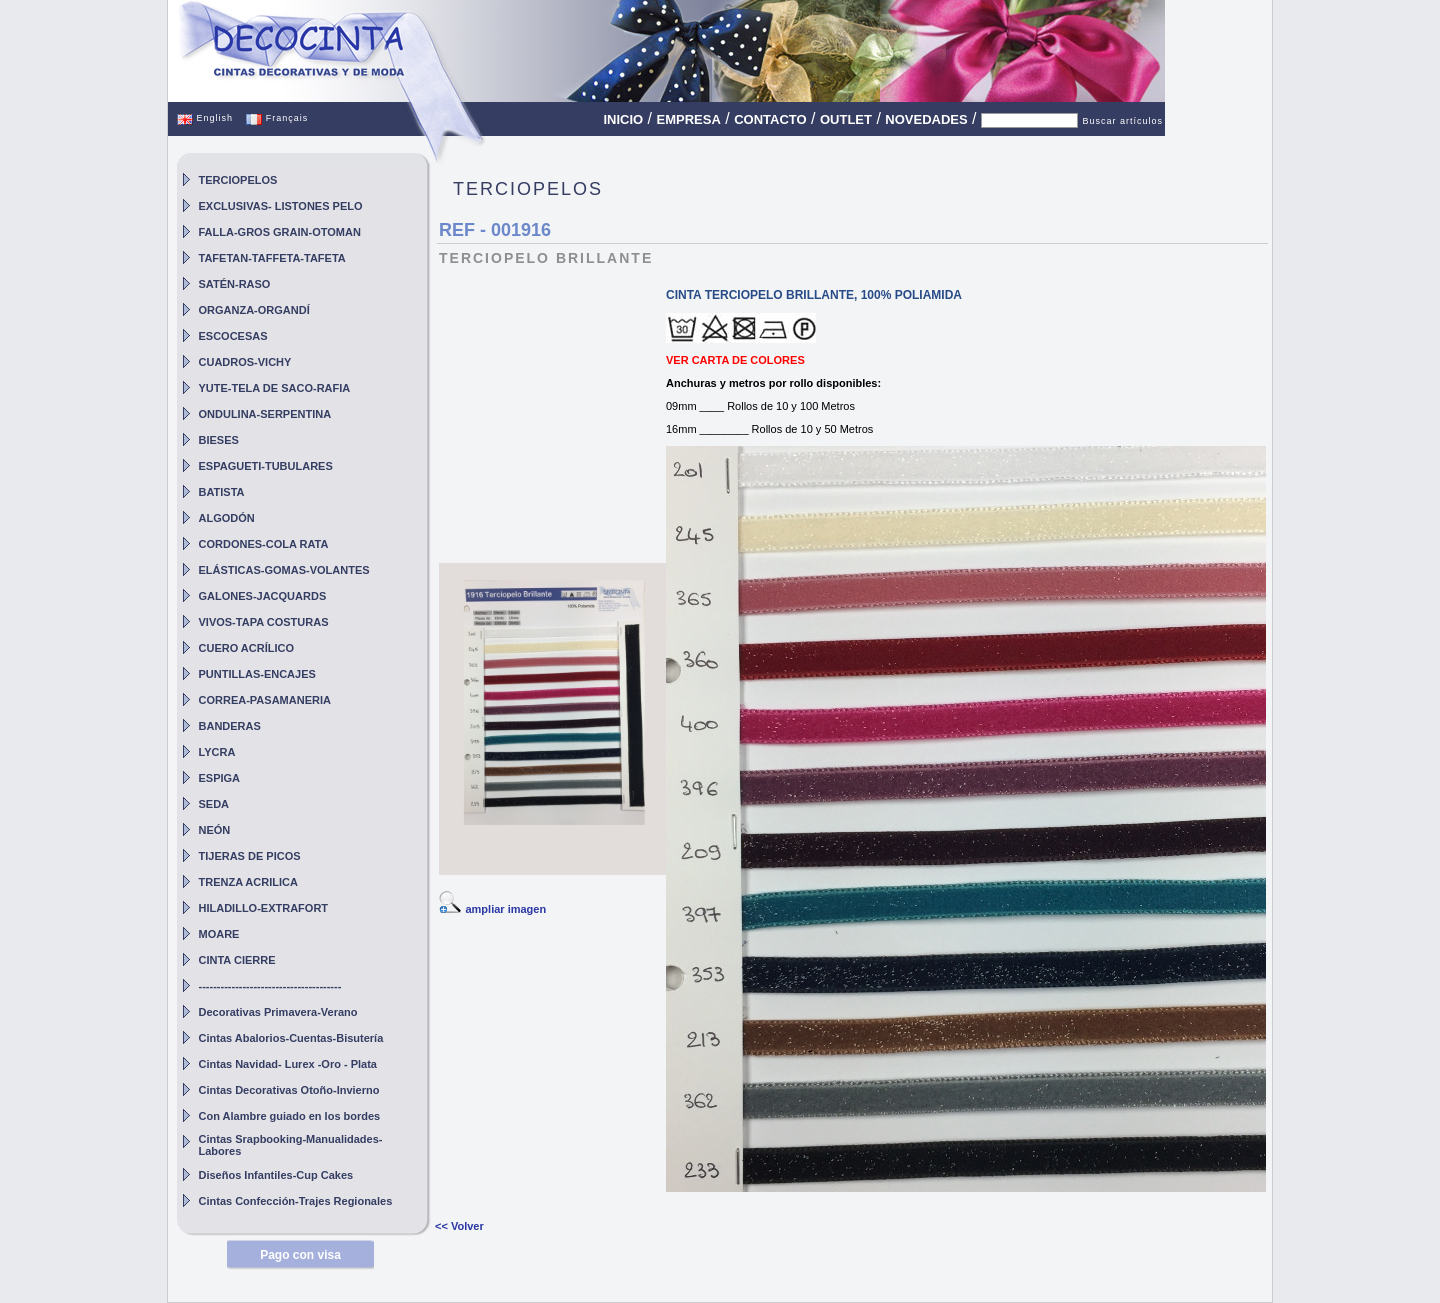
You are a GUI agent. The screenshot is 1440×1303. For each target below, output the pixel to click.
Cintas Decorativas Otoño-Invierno (289, 1090)
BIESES (219, 440)
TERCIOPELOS (238, 180)
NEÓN (215, 830)
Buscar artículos (1122, 121)
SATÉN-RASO (235, 284)
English (205, 118)
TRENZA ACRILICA (248, 882)
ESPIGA (220, 778)
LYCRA (217, 752)
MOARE (219, 934)
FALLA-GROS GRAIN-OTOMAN (280, 232)
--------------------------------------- (270, 986)
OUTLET (846, 119)
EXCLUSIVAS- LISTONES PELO (281, 206)
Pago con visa (300, 1255)
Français (277, 118)
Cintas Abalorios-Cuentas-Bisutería (291, 1038)
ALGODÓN (227, 518)
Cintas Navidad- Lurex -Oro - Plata (288, 1064)
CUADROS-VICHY (245, 362)
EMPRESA (689, 119)
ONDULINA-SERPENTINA (265, 414)
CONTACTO (770, 119)
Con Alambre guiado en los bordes (290, 1116)
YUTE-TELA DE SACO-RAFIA (275, 388)
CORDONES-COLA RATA (264, 544)
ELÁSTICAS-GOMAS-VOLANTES (284, 570)
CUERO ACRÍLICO (247, 648)
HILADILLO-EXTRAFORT (264, 908)
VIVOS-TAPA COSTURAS (264, 622)
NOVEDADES (926, 119)
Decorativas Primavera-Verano (278, 1012)
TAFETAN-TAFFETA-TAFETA (272, 258)
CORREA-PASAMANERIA (265, 700)
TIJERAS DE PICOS (250, 856)
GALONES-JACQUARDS (263, 596)
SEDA (214, 804)
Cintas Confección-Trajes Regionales (296, 1201)
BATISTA (222, 492)
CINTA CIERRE (237, 960)
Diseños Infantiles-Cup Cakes (276, 1175)
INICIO (623, 119)
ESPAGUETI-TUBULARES (266, 466)
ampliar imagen (505, 909)
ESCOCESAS (233, 336)
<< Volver (459, 1226)
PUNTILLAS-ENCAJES (257, 674)
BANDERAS (230, 726)
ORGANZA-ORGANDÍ (254, 310)
